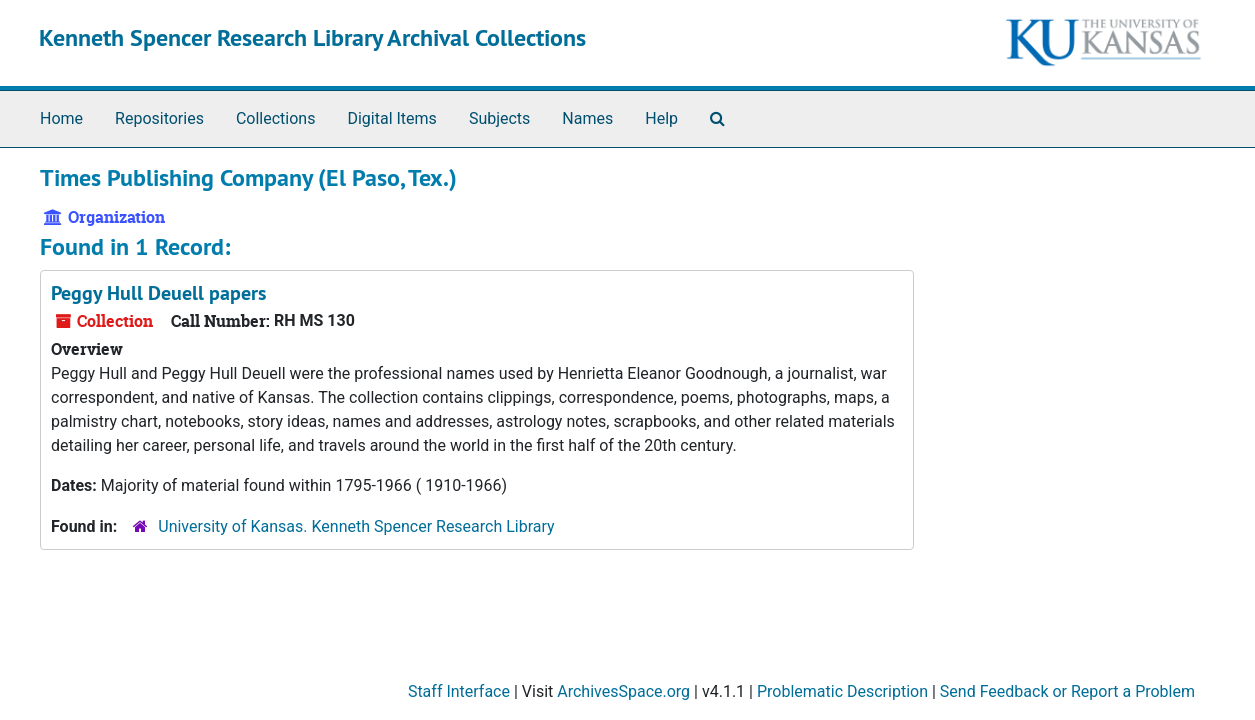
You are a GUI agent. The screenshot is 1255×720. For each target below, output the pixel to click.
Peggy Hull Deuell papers (158, 293)
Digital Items (391, 118)
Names (587, 118)
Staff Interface (459, 691)
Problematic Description (842, 691)
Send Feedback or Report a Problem (1067, 691)
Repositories (159, 118)
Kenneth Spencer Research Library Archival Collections (312, 37)
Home (61, 118)
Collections (276, 118)
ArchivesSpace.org (623, 691)
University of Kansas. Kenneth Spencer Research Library (356, 526)
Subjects (499, 118)
